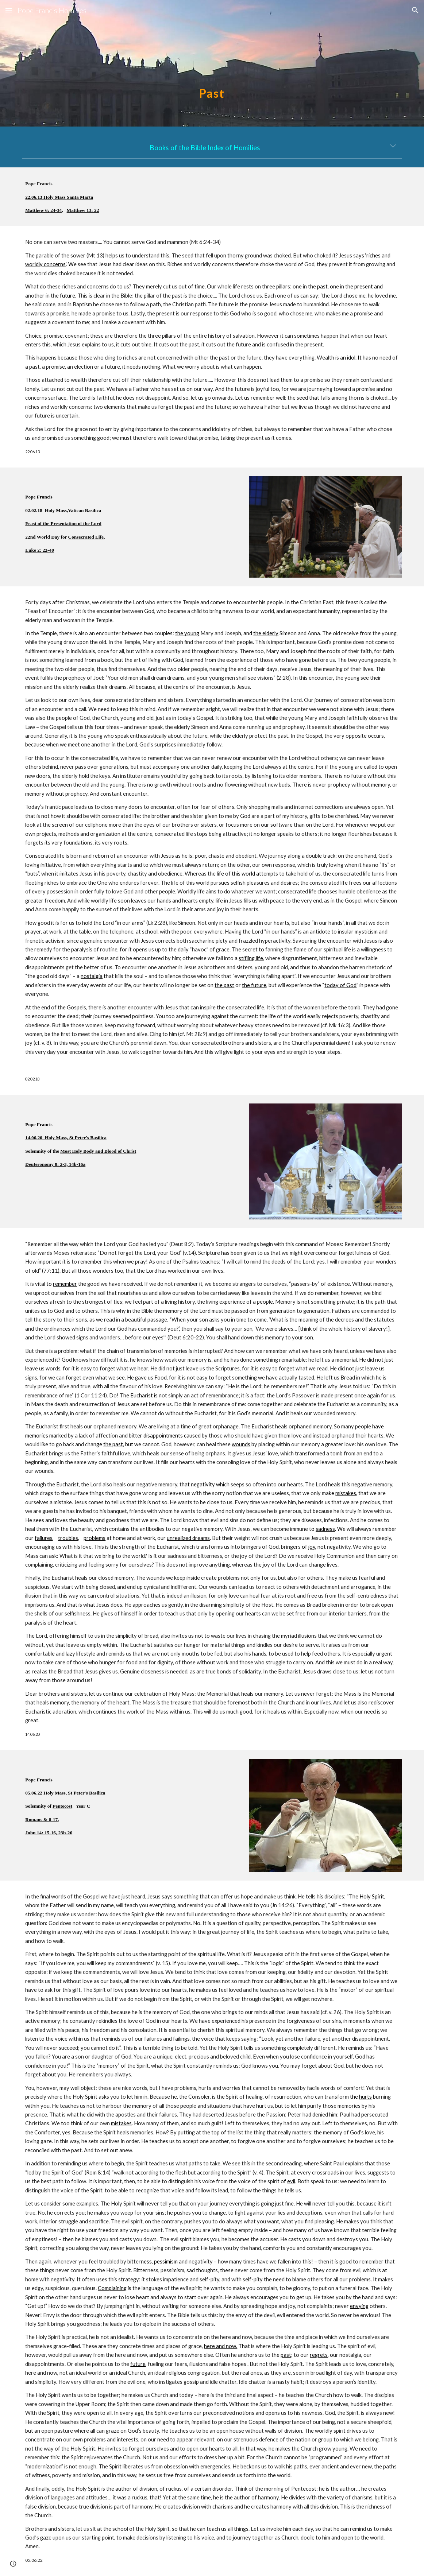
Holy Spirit (371, 1896)
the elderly (265, 633)
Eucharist (141, 1395)
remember (65, 1284)
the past (224, 985)
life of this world (236, 873)
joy (311, 1547)
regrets (319, 2355)
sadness (325, 1529)
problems (94, 1538)
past (322, 286)
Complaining (112, 2288)
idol (351, 357)
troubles (68, 1538)
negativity (203, 1484)
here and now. (220, 2346)
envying (359, 2306)
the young (187, 633)
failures (44, 1538)
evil (291, 2181)
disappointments (163, 1435)
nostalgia (92, 976)
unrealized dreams (188, 1538)
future (67, 295)
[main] (212, 63)
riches (373, 255)
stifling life (251, 958)
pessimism (166, 2261)
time (199, 286)
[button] (9, 10)
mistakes (345, 1493)
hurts (365, 2097)
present (363, 286)
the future (254, 985)
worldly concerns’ (45, 264)
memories (36, 1435)
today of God (340, 985)
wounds (241, 1444)
